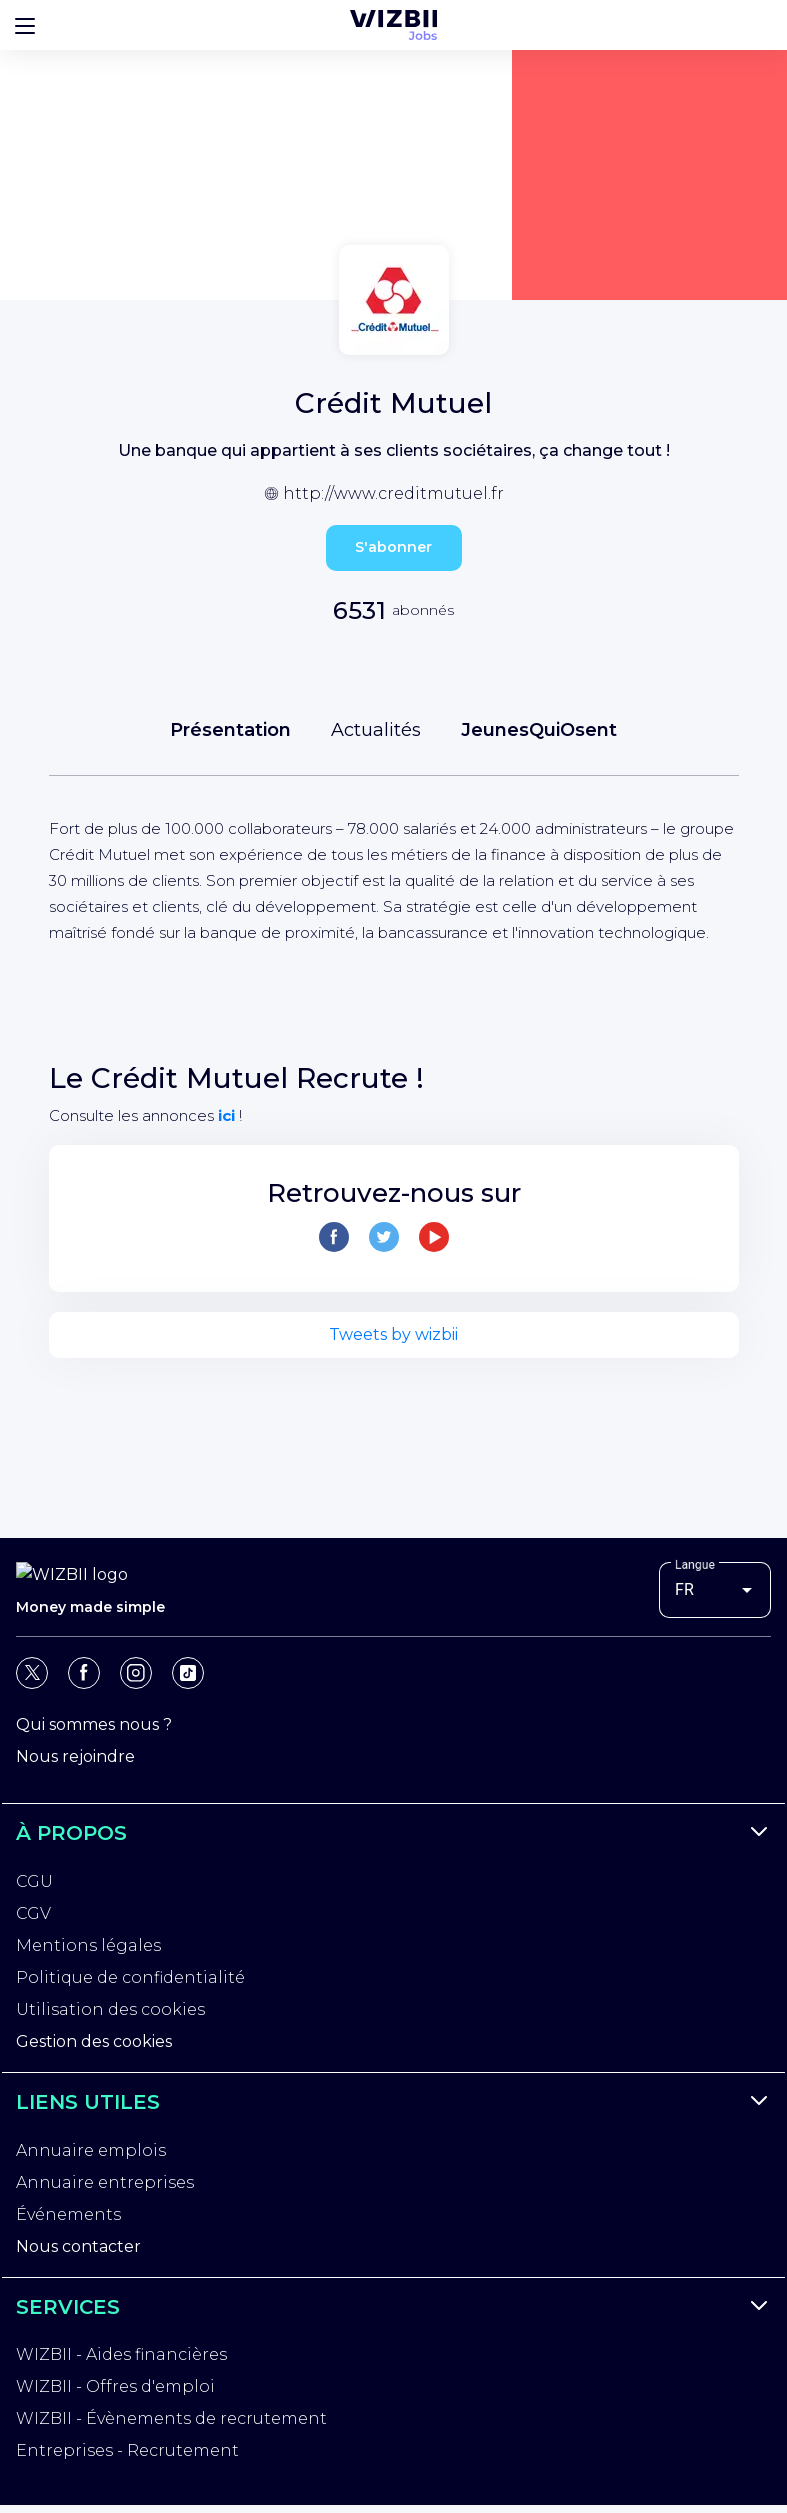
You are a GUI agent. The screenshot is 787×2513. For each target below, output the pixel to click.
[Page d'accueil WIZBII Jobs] (393, 25)
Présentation (230, 730)
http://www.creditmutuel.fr (393, 493)
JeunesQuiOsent (539, 730)
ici (226, 1115)
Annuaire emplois (91, 2154)
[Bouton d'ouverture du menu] (25, 25)
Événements (68, 2218)
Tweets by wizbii (393, 1334)
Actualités (376, 730)
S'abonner (393, 547)
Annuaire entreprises (105, 2186)
